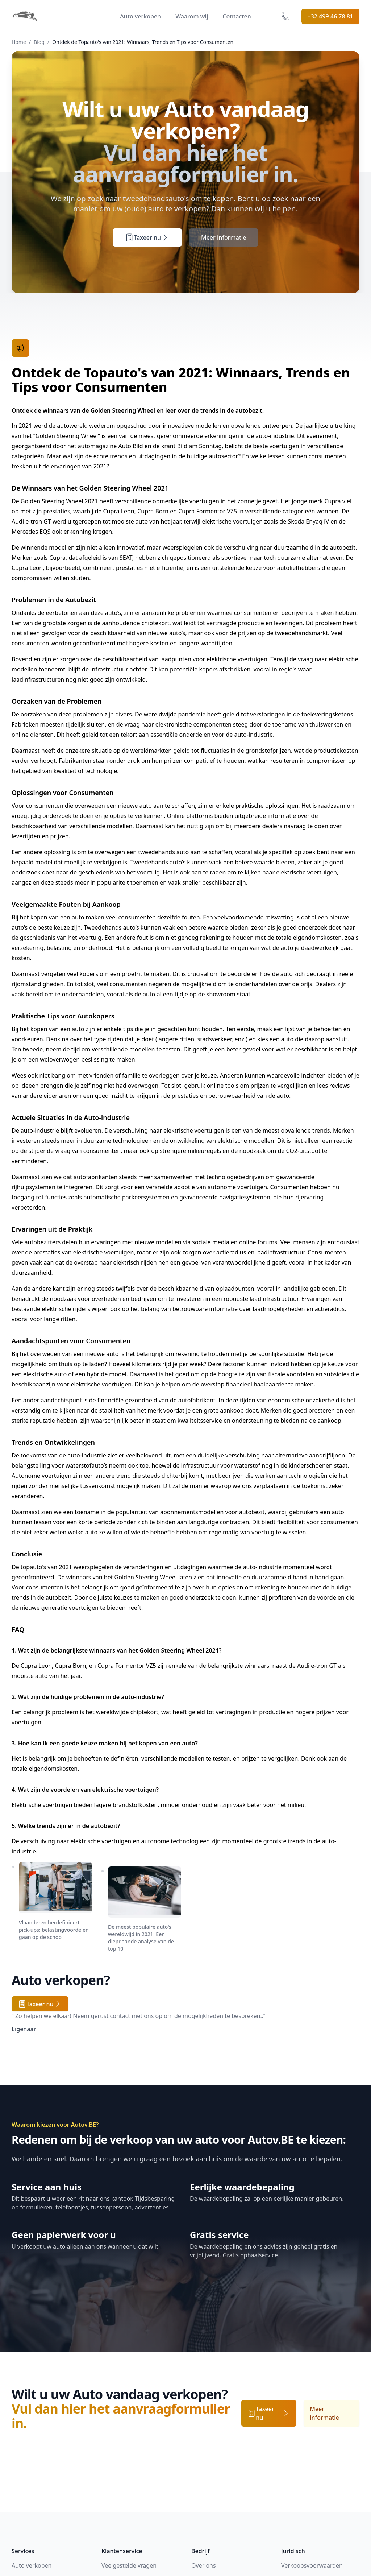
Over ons (203, 2565)
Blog (39, 41)
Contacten (236, 16)
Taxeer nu (147, 237)
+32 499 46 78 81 (330, 16)
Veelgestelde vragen (129, 2565)
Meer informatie (223, 237)
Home (19, 41)
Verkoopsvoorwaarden (312, 2565)
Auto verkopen (140, 16)
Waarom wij (191, 16)
